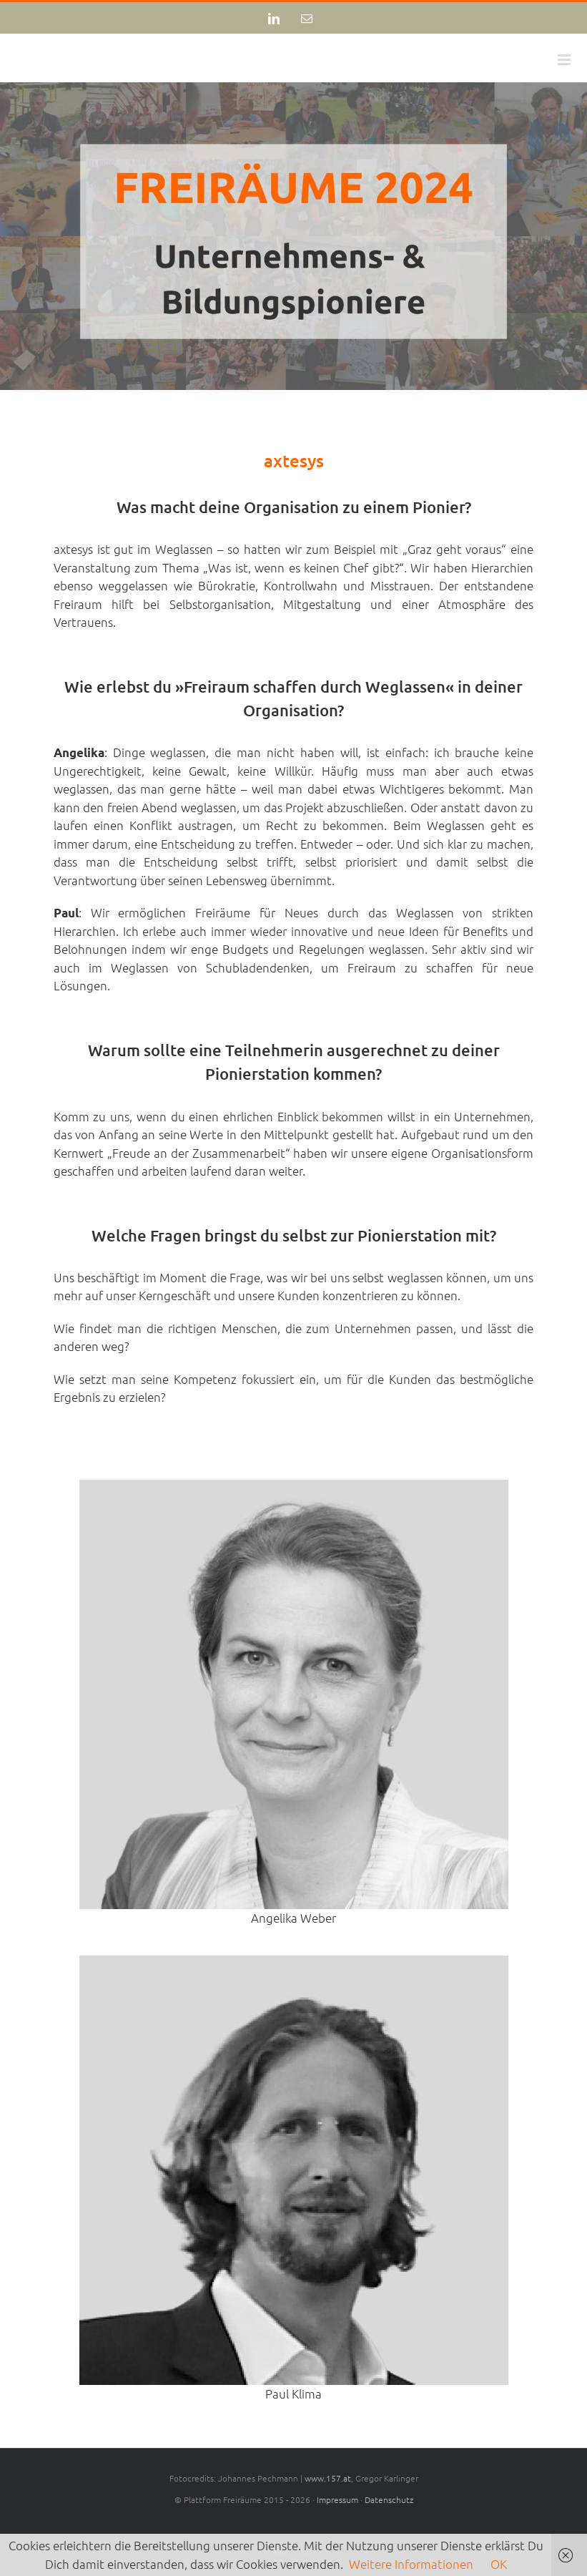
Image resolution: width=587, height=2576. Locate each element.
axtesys (294, 460)
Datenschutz (389, 2499)
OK (498, 2564)
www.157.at (328, 2478)
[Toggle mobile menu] (565, 59)
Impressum (337, 2499)
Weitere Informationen (411, 2564)
